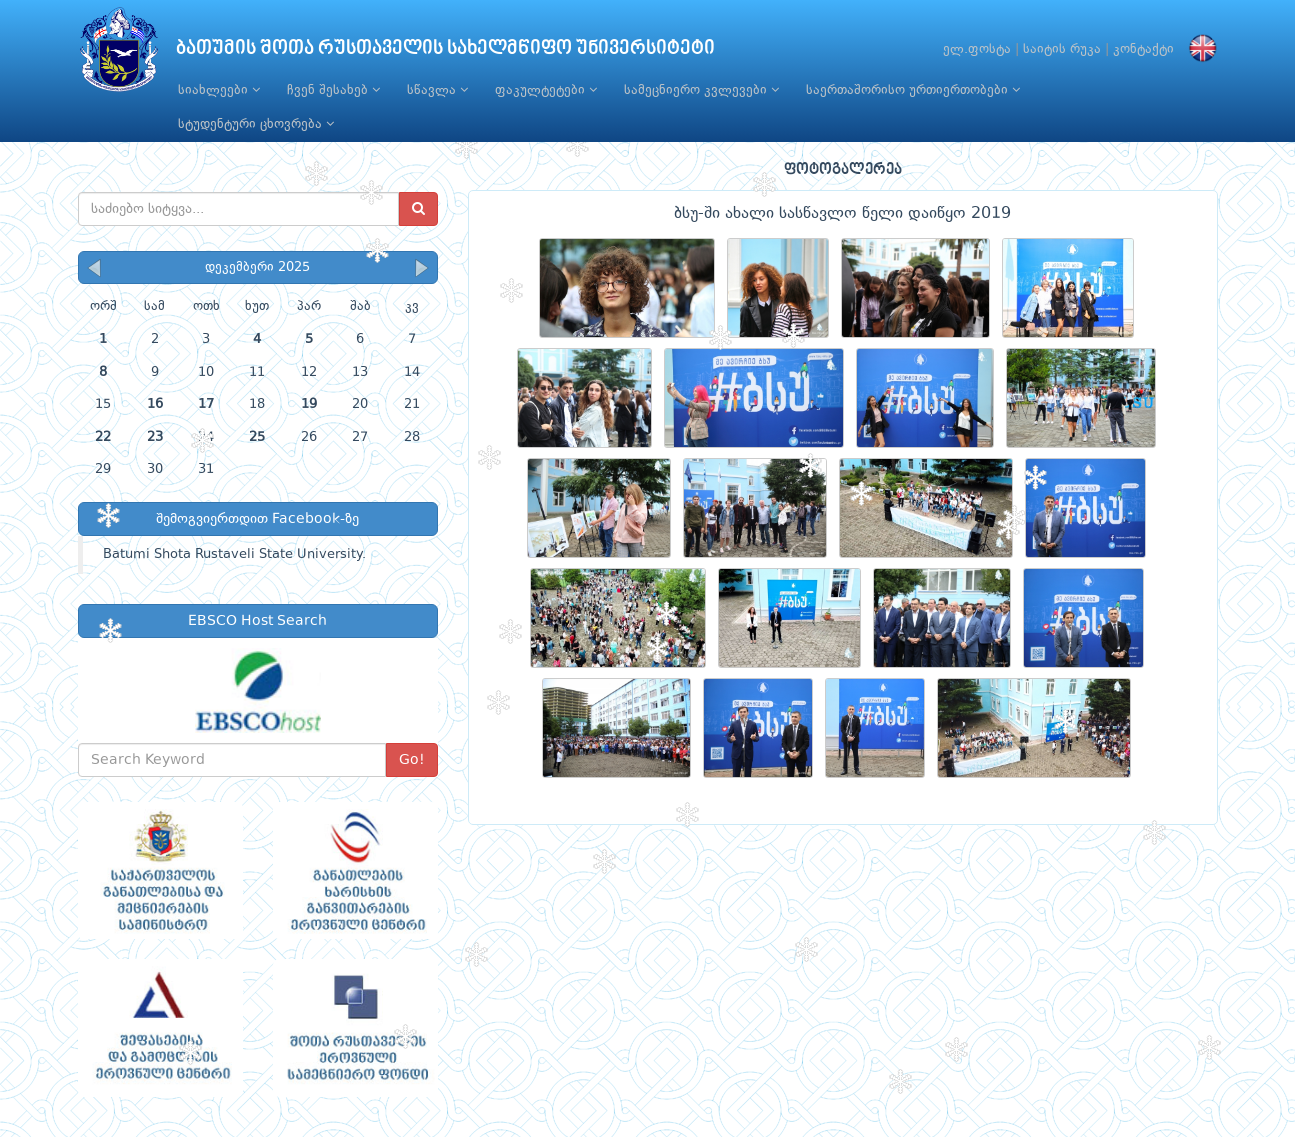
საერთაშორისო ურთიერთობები (913, 90)
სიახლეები (219, 90)
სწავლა (437, 90)
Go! (412, 760)
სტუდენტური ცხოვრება (256, 124)
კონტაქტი (1143, 49)
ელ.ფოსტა (977, 49)
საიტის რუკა (1062, 49)
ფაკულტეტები (546, 90)
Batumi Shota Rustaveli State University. (234, 554)
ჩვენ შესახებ (333, 90)
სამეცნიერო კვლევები (701, 90)
